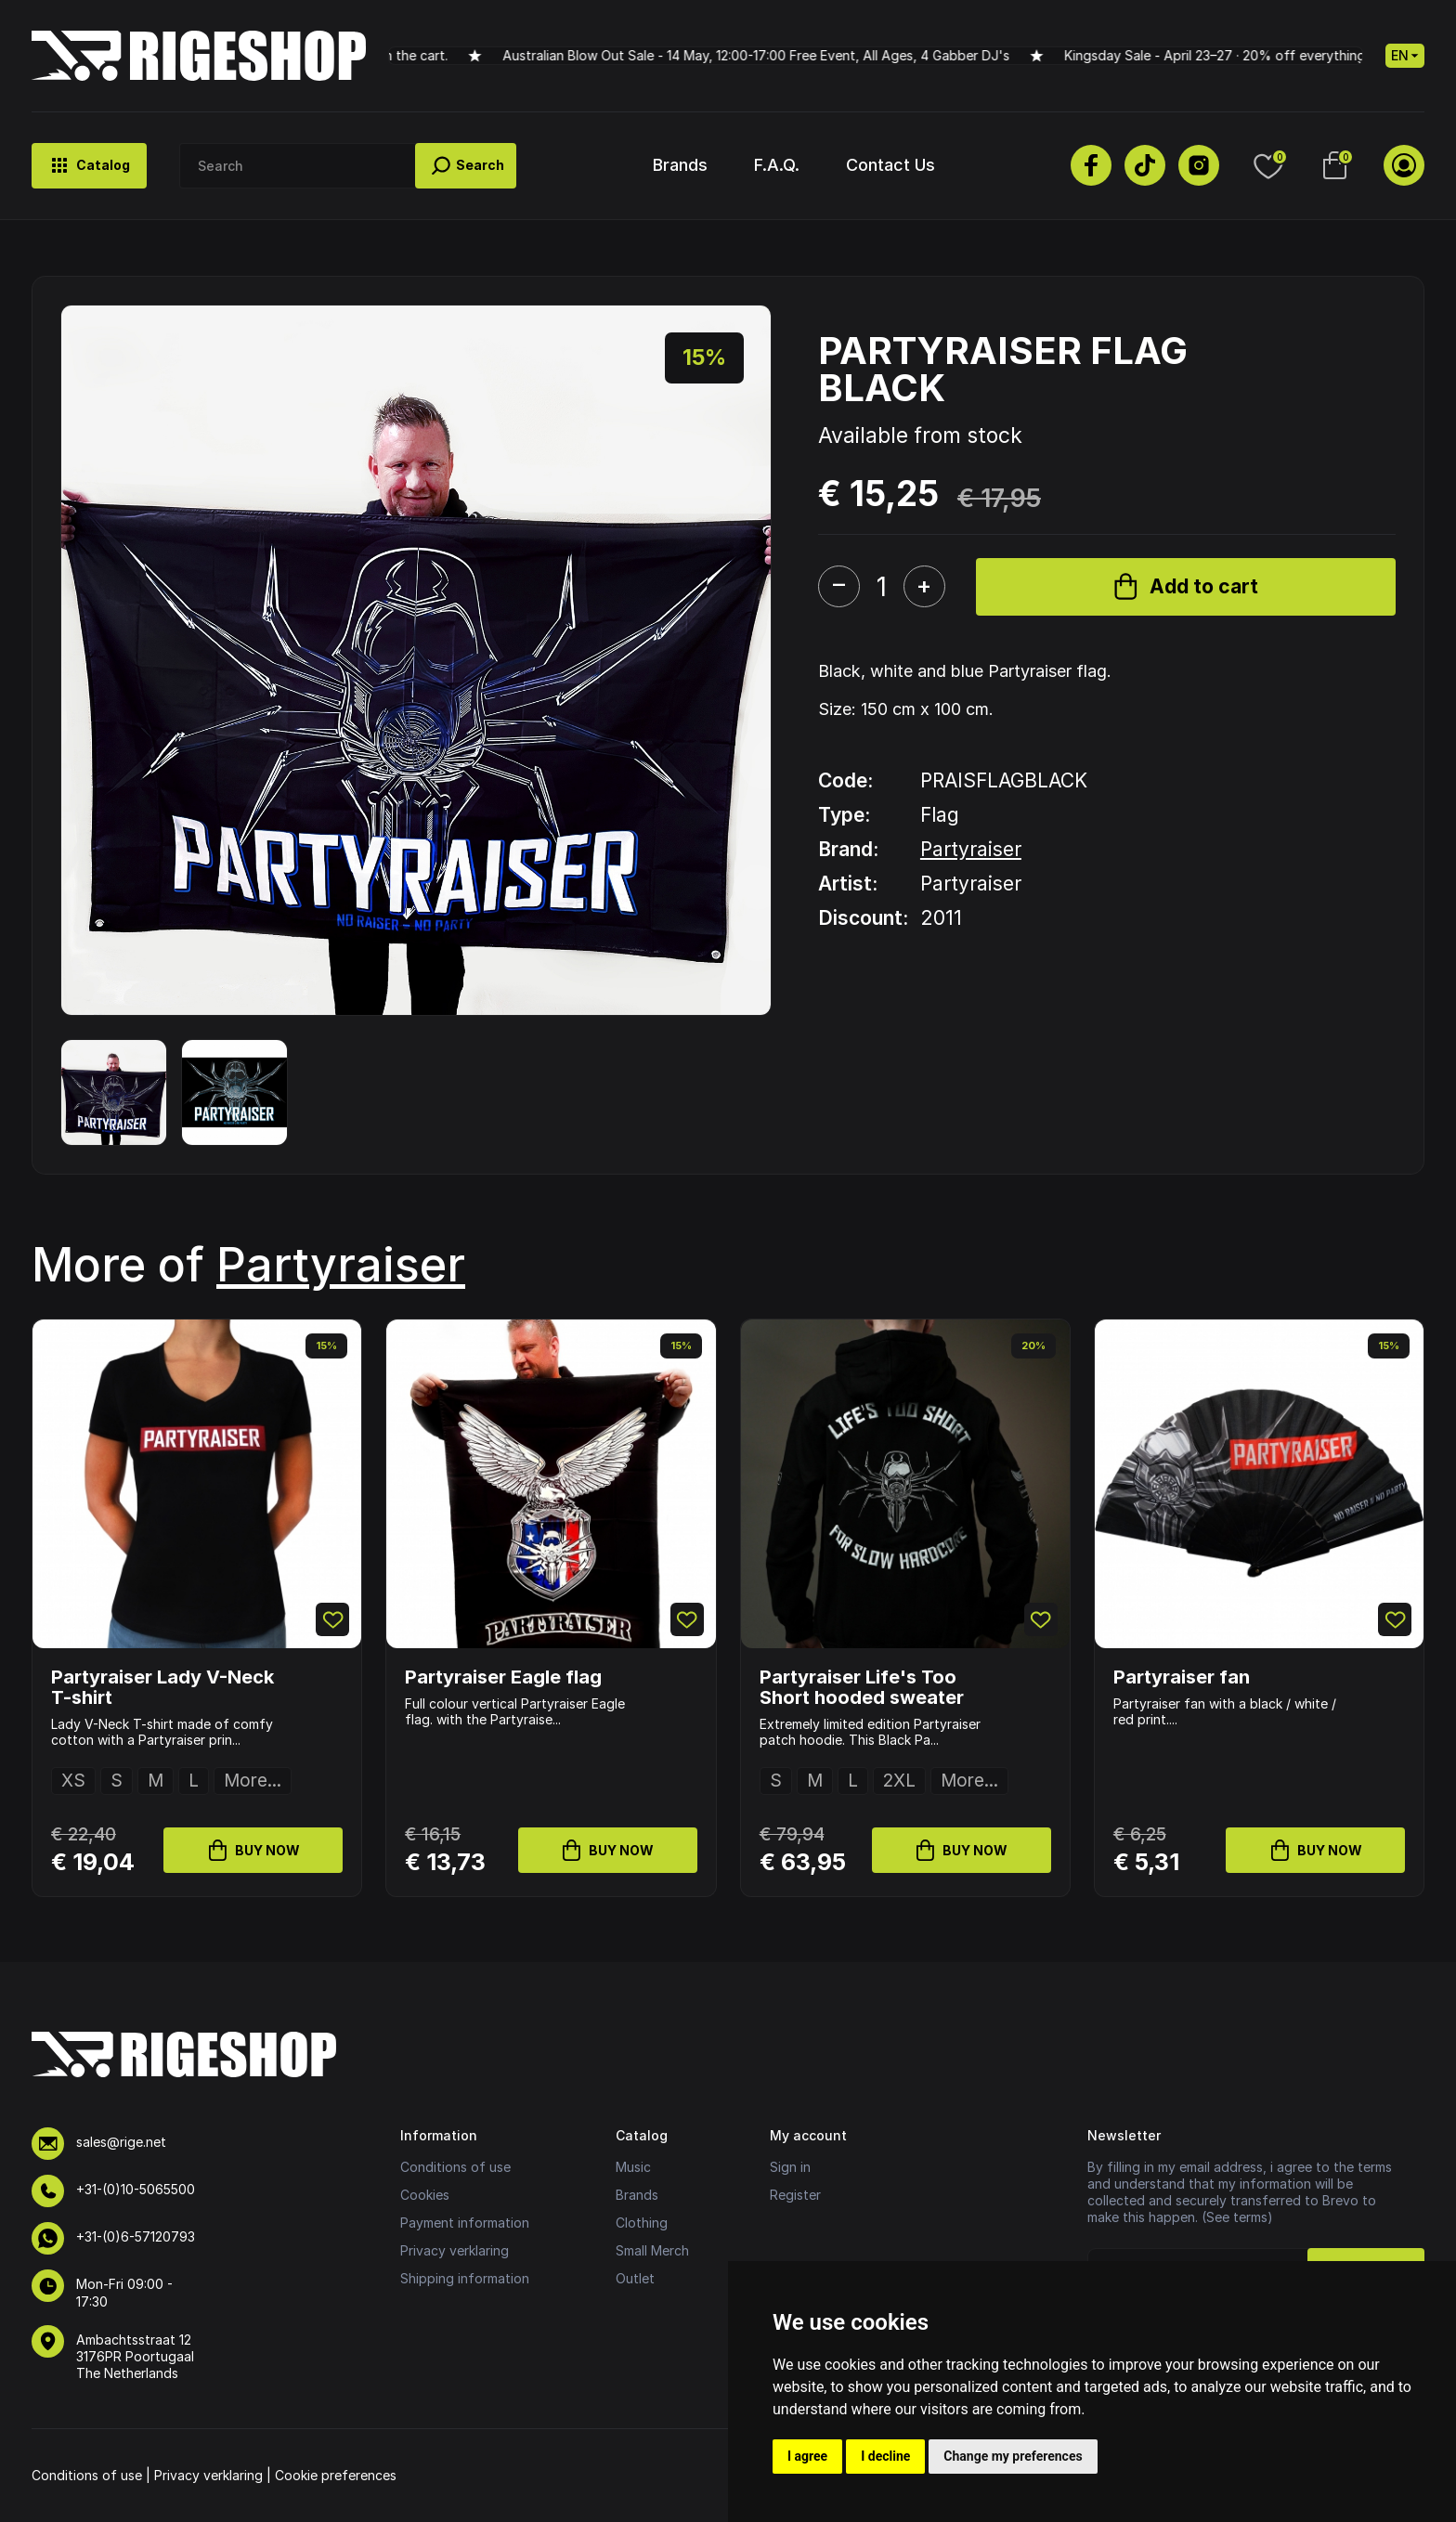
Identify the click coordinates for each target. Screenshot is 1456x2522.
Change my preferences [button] (1012, 2456)
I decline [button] (885, 2456)
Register (795, 2195)
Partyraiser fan (1181, 1677)
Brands (680, 165)
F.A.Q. (777, 165)
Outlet (635, 2278)
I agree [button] (807, 2456)
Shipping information (464, 2278)
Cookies (424, 2195)
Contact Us (890, 165)
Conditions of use (455, 2167)
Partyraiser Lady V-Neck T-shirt (162, 1687)
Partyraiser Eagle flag (503, 1677)
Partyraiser (970, 849)
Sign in (790, 2167)
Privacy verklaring (454, 2250)
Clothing (642, 2222)
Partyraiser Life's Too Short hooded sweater (862, 1687)
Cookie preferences (335, 2475)
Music (633, 2167)
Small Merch (652, 2250)
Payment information (464, 2222)
